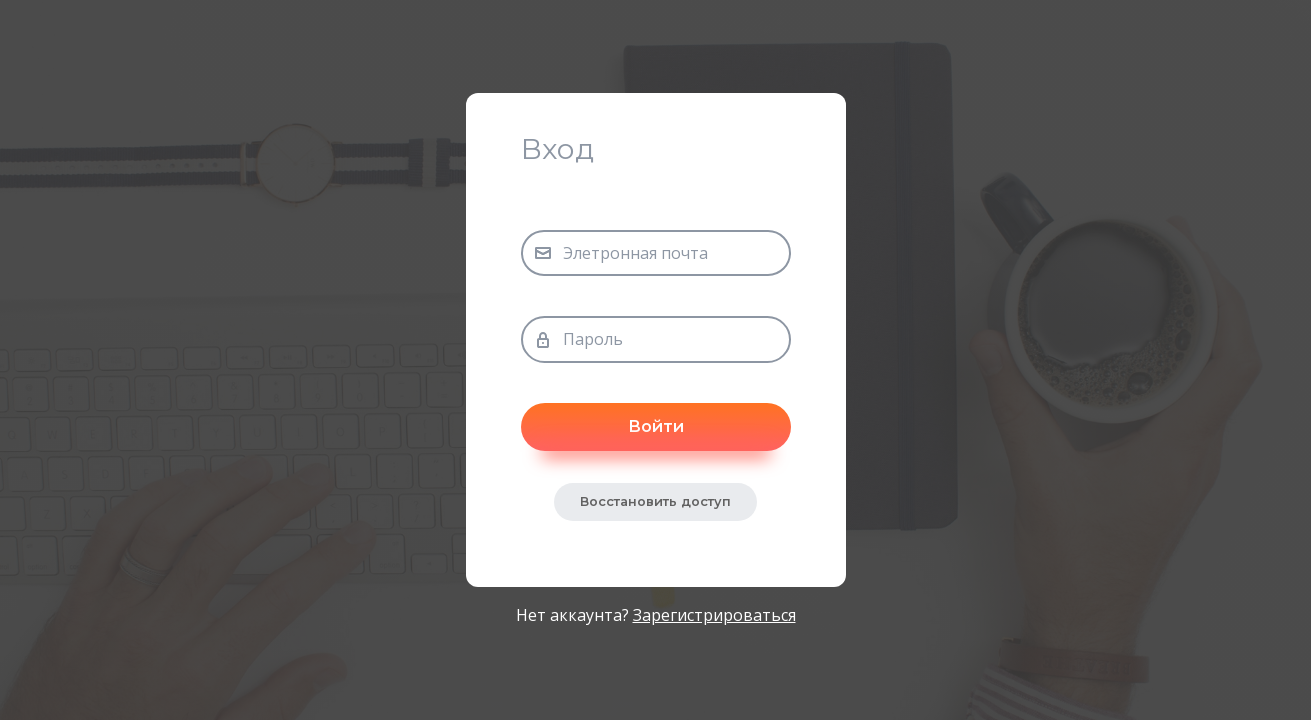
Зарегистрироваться (714, 615)
